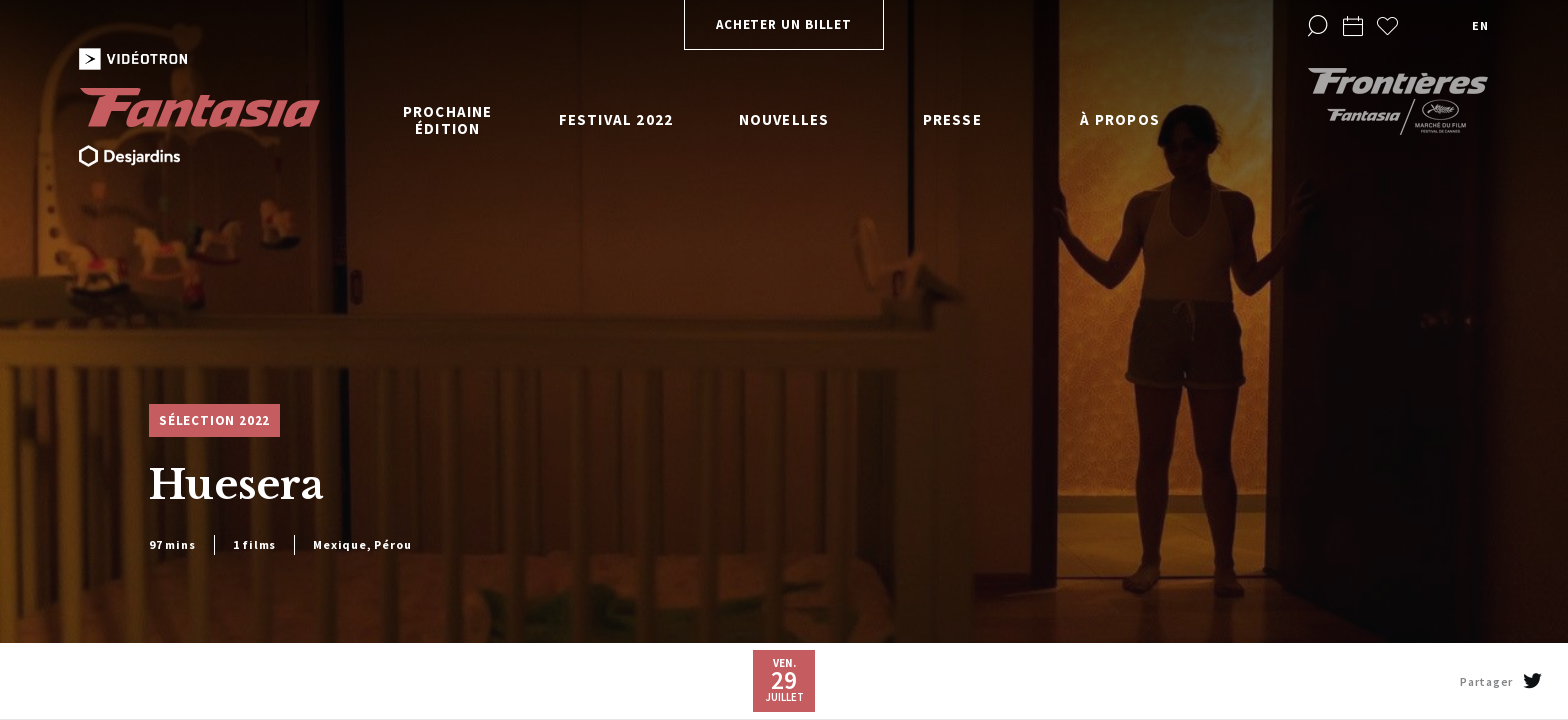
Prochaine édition (448, 120)
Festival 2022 (616, 119)
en (1480, 25)
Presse (952, 119)
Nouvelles (784, 119)
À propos (1120, 119)
